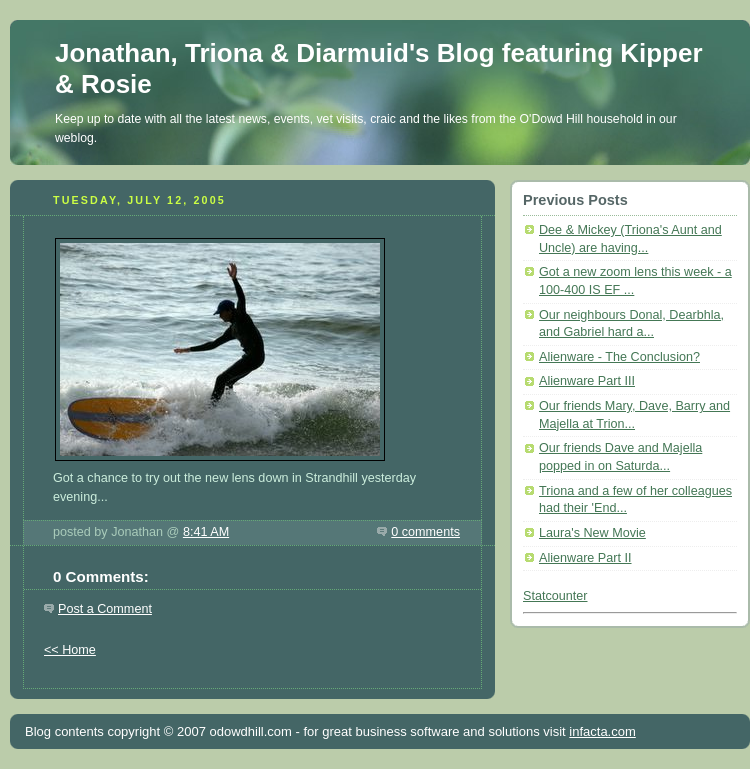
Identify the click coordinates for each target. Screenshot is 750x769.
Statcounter (555, 596)
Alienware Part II (585, 558)
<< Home (70, 650)
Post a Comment (105, 609)
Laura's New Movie (592, 533)
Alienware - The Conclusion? (619, 357)
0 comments (425, 532)
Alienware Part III (587, 381)
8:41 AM (206, 532)
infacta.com (602, 731)
